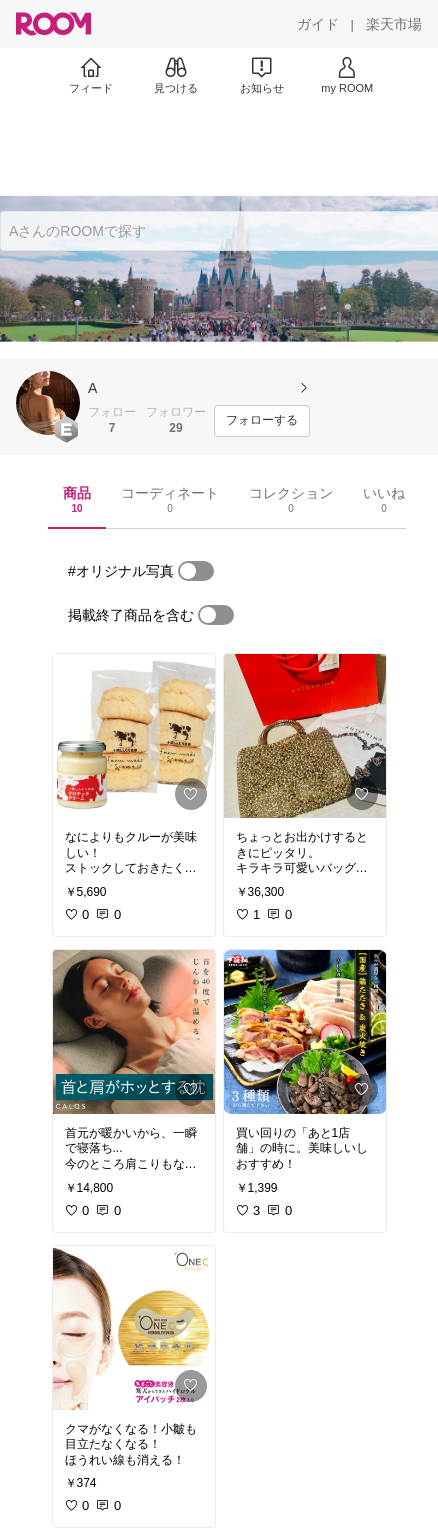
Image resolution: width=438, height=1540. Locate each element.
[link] (134, 736)
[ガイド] (318, 24)
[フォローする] (262, 421)
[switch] (196, 571)
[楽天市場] (394, 24)
